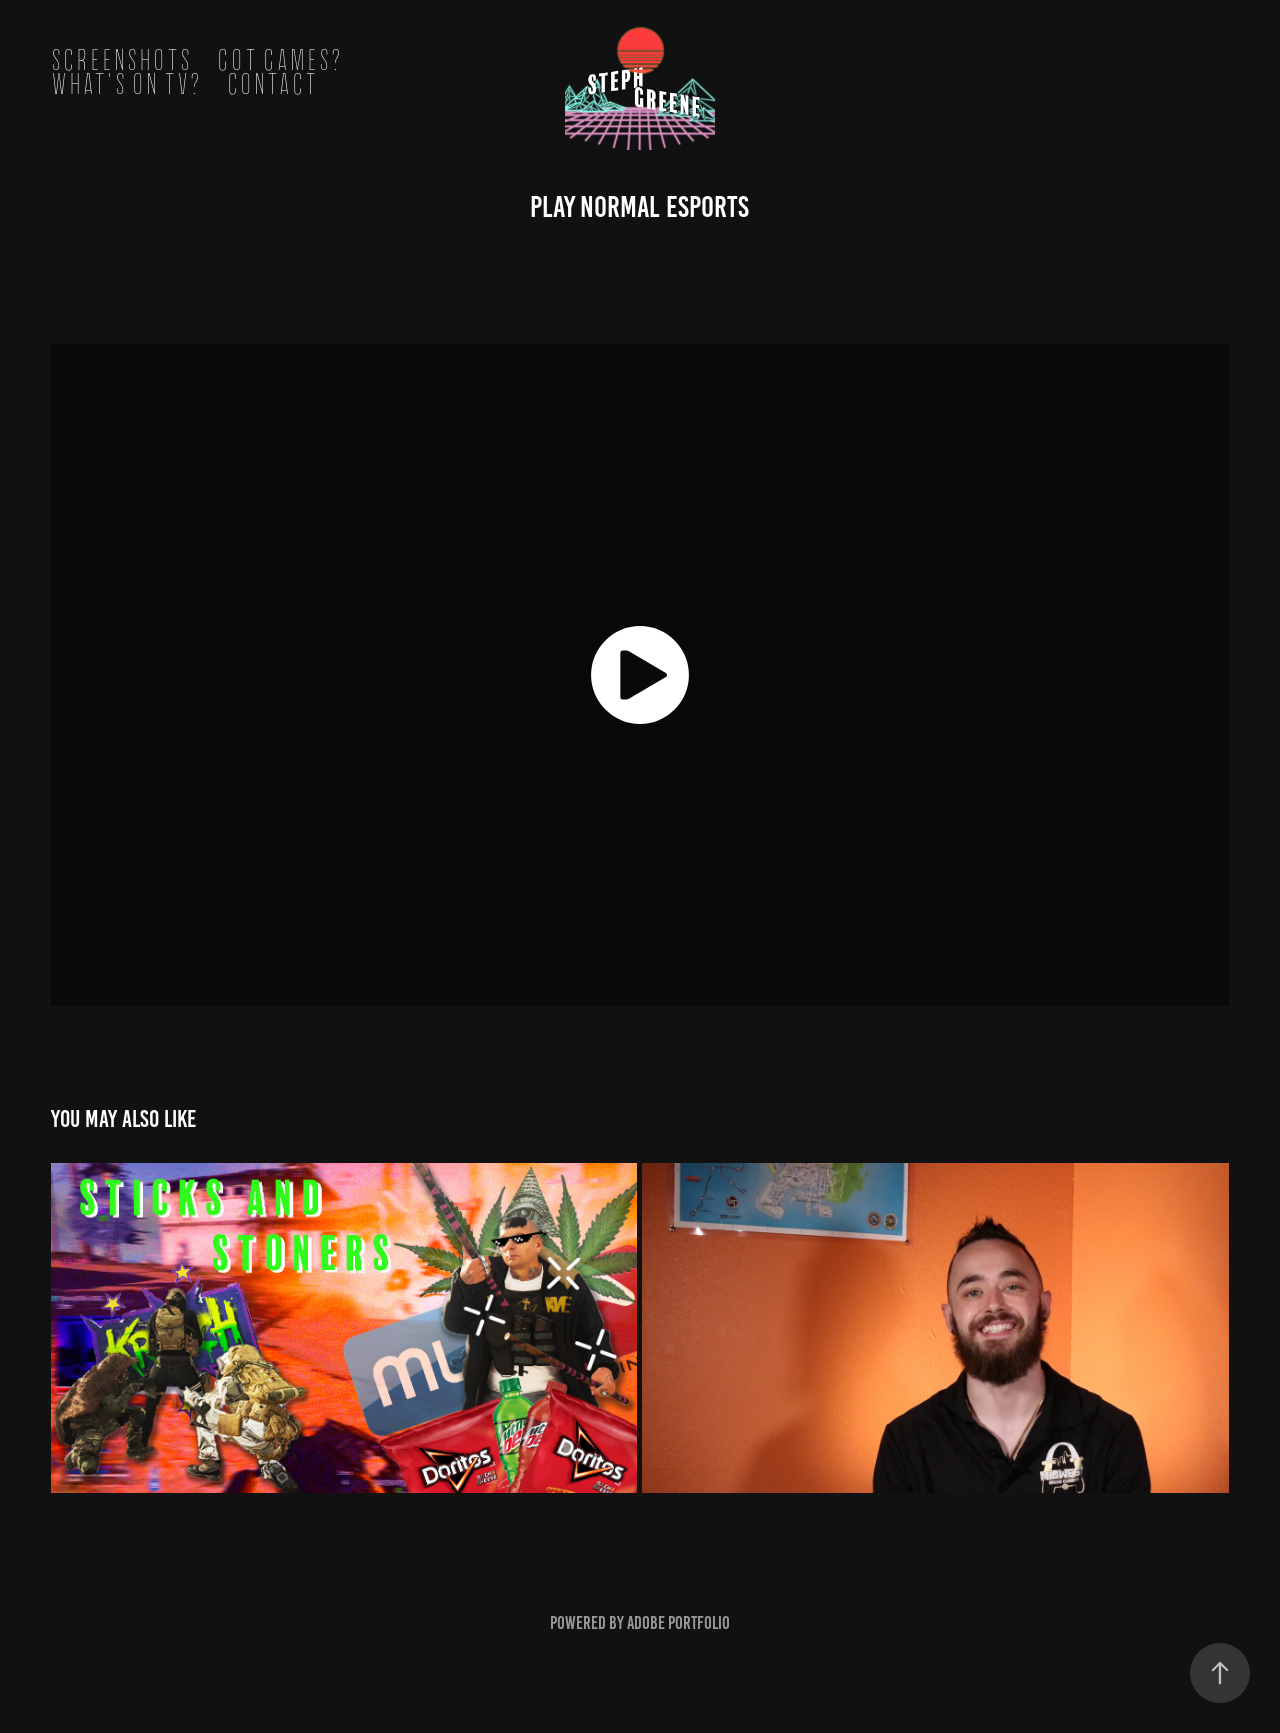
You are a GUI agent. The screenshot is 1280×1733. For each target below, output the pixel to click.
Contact (272, 84)
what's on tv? (126, 84)
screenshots (121, 60)
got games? (280, 60)
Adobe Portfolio (678, 1623)
